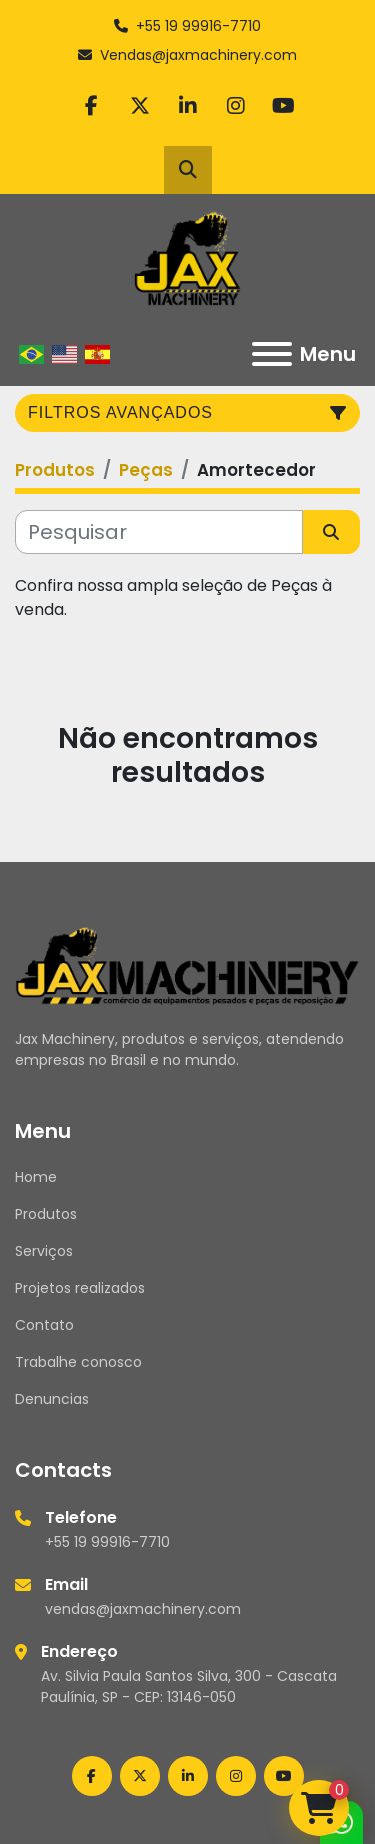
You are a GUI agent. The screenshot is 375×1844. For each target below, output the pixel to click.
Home (36, 1177)
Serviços (44, 1251)
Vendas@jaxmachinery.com (198, 55)
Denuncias (52, 1399)
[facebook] (92, 106)
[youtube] (284, 106)
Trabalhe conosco (78, 1362)
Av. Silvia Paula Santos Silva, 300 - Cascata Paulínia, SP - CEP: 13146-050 (189, 1686)
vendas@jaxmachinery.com (143, 1609)
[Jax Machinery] (187, 964)
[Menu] (272, 354)
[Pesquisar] (159, 532)
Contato (44, 1325)
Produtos (46, 1214)
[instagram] (236, 106)
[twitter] (140, 106)
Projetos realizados (80, 1288)
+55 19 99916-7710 (198, 26)
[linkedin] (188, 106)
